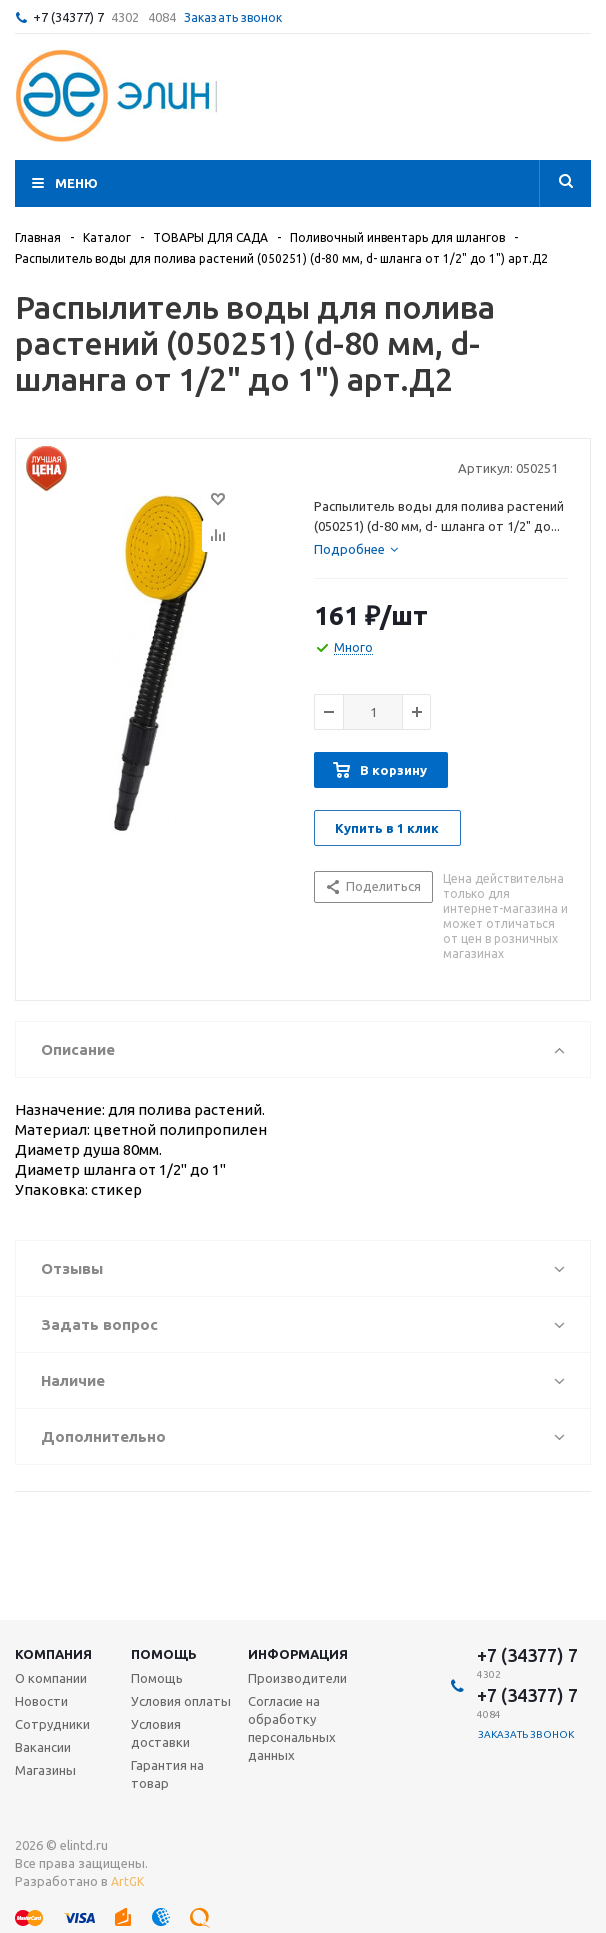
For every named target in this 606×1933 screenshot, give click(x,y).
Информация (298, 1654)
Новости (41, 1701)
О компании (51, 1678)
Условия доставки (160, 1733)
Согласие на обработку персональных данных (292, 1728)
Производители (297, 1678)
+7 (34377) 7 (68, 17)
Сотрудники (52, 1724)
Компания (53, 1654)
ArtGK (127, 1881)
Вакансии (43, 1747)
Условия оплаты (181, 1701)
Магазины (45, 1770)
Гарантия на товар (167, 1774)
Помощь (164, 1654)
